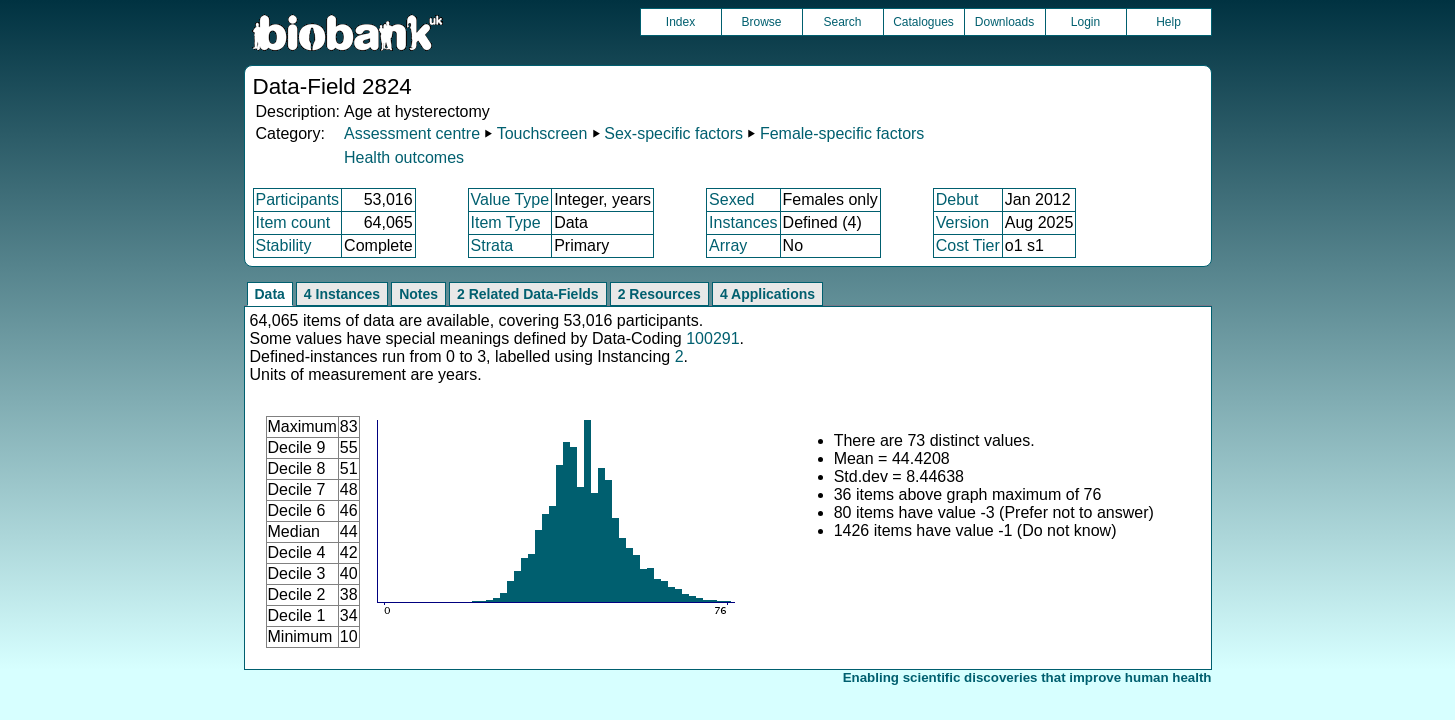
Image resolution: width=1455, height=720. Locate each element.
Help (1168, 22)
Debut (957, 199)
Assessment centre (412, 133)
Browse (761, 22)
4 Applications (767, 294)
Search (842, 22)
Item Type (506, 222)
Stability (284, 245)
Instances (743, 222)
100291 (712, 338)
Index (680, 22)
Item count (293, 222)
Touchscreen (542, 133)
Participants (298, 199)
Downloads (1004, 22)
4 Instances (342, 294)
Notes (418, 294)
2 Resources (659, 294)
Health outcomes (404, 157)
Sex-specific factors (673, 133)
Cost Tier (968, 245)
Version (962, 222)
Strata (492, 245)
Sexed (731, 199)
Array (728, 245)
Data (270, 294)
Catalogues (923, 22)
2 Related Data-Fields (528, 294)
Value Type (510, 199)
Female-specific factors (842, 133)
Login (1085, 22)
